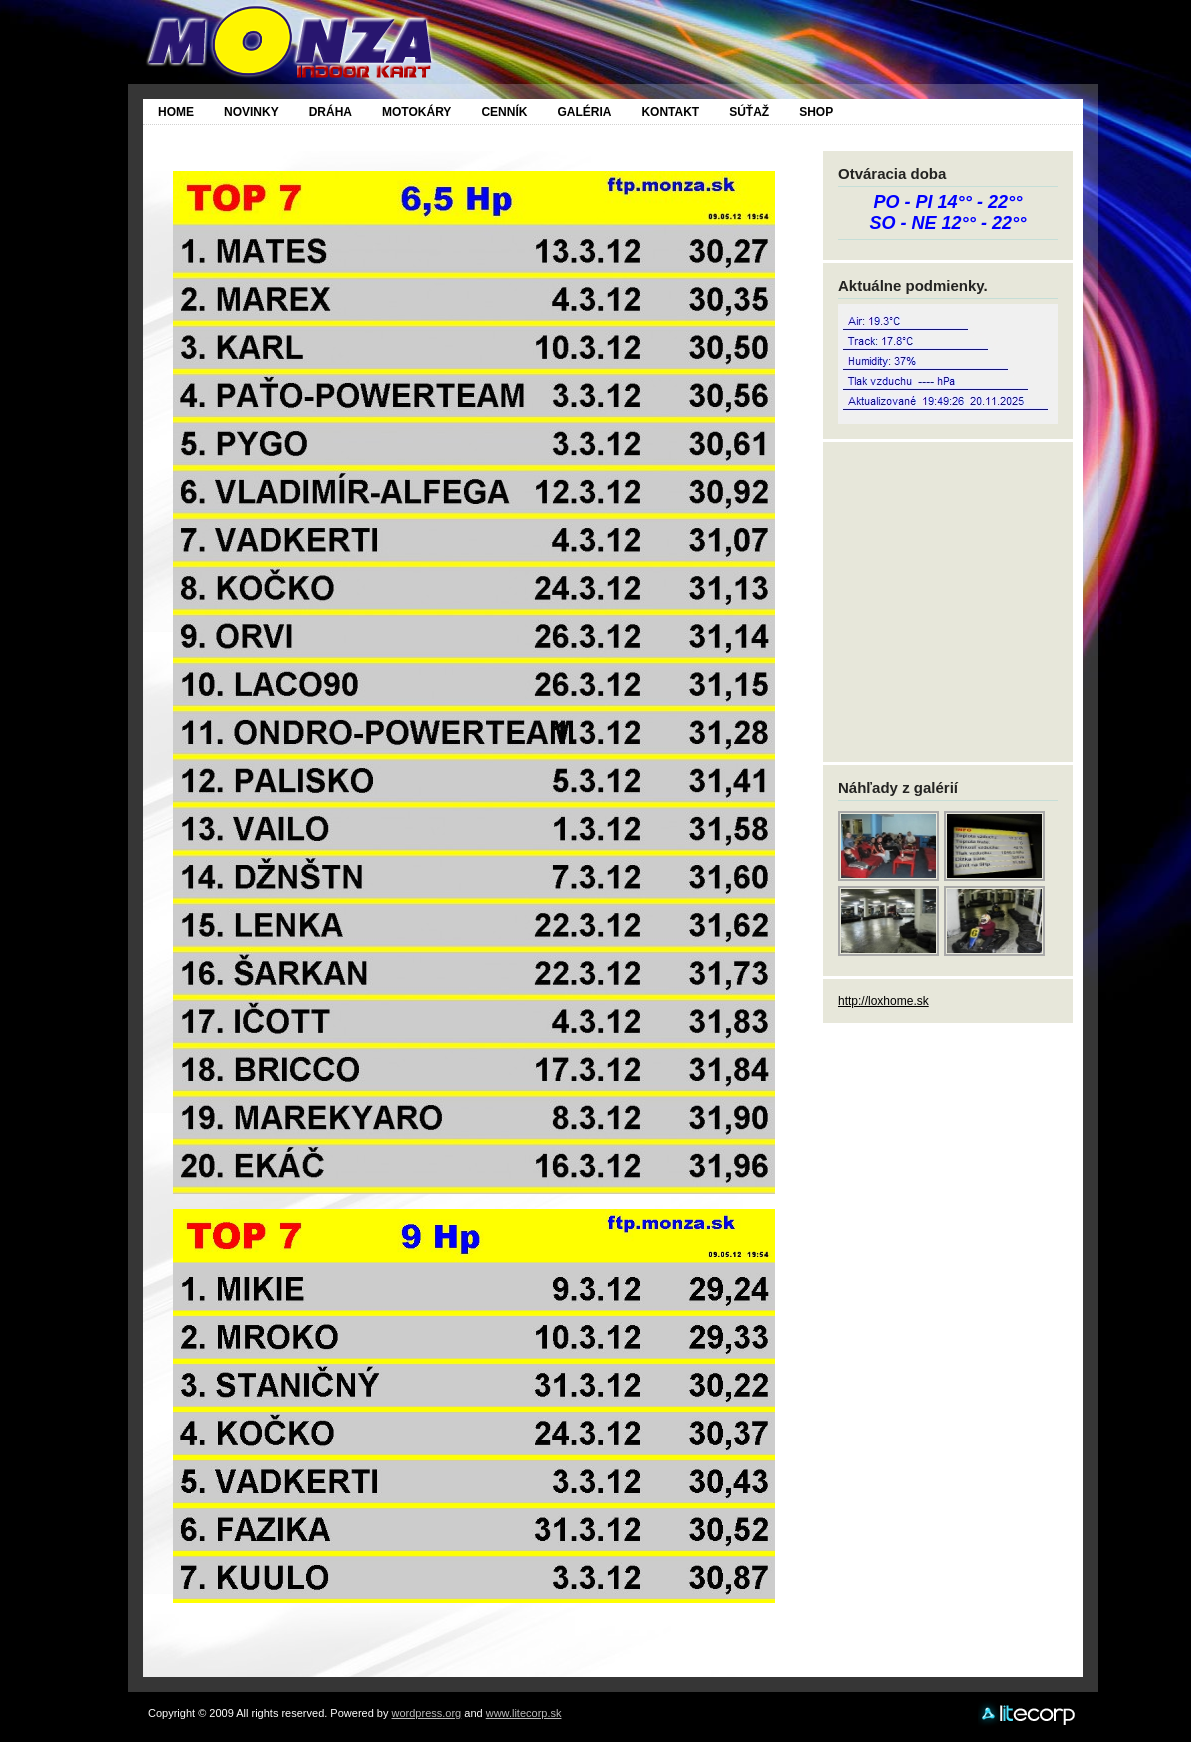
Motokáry (416, 112)
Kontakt (670, 112)
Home (176, 112)
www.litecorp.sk (524, 1713)
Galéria (584, 112)
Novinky (251, 112)
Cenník (504, 112)
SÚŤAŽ (749, 112)
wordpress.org (427, 1713)
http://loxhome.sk (883, 1001)
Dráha (330, 112)
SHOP (816, 112)
